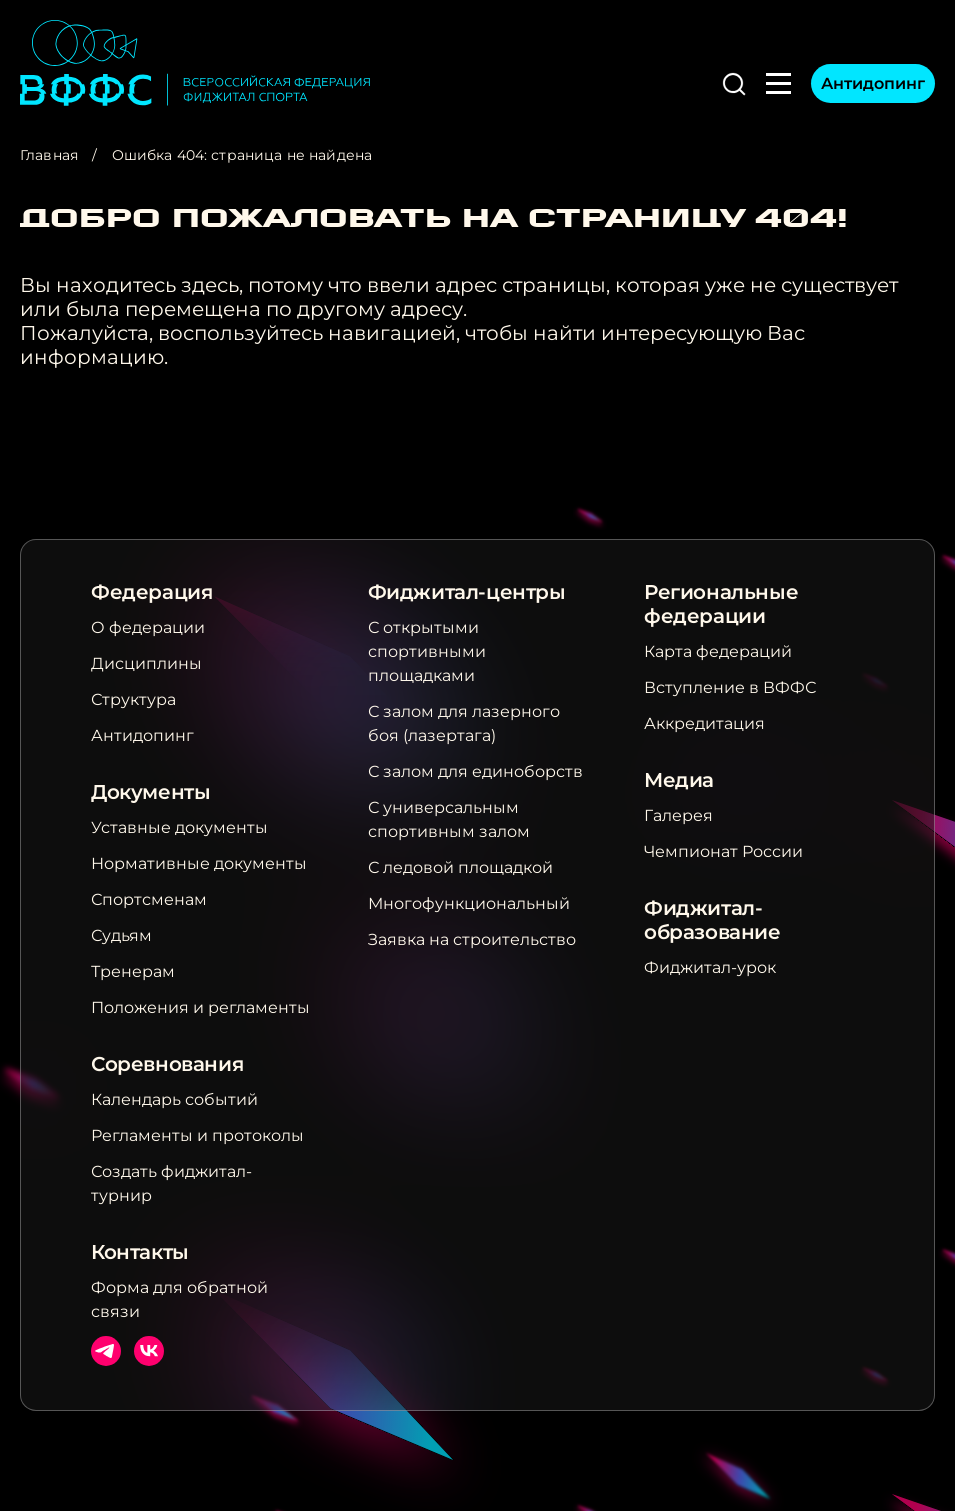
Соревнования (167, 1064)
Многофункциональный (469, 903)
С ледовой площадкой (460, 867)
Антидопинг (873, 83)
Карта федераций (718, 651)
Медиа (679, 780)
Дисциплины (146, 663)
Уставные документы (179, 827)
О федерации (148, 627)
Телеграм (106, 1351)
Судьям (121, 935)
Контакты (140, 1252)
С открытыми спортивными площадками (427, 651)
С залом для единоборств (475, 771)
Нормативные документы (199, 863)
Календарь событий (174, 1099)
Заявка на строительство (472, 939)
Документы (150, 792)
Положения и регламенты (200, 1007)
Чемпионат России (723, 851)
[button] (734, 84)
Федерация (151, 592)
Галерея (678, 815)
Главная (49, 155)
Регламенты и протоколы (197, 1135)
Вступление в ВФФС (730, 687)
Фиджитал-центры (467, 592)
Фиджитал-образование (712, 920)
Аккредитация (704, 723)
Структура (133, 699)
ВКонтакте (149, 1351)
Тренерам (133, 971)
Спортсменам (149, 899)
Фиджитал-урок (710, 967)
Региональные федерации (721, 604)
